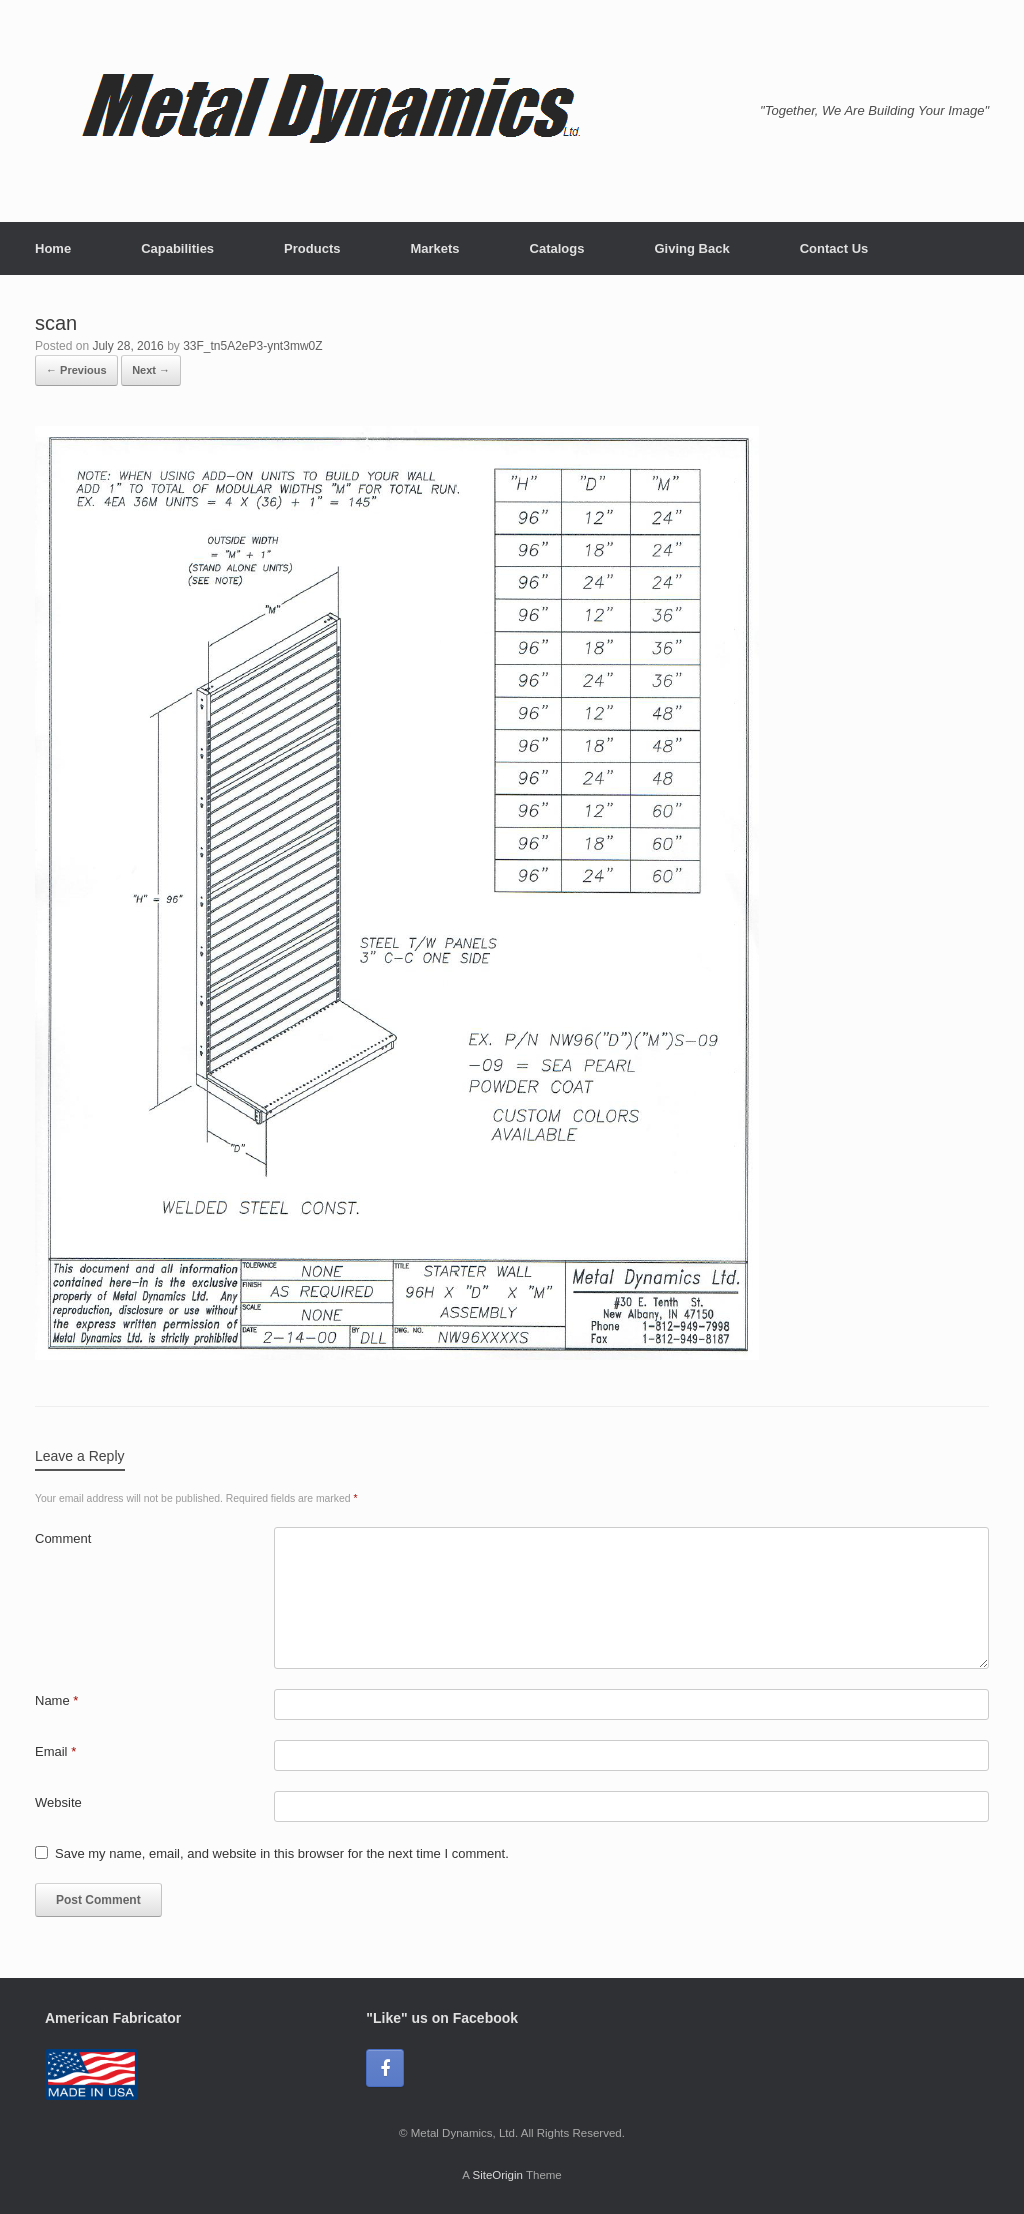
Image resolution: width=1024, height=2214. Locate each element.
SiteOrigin (497, 2175)
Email (55, 1751)
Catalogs (557, 248)
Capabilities (177, 248)
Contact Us (834, 248)
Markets (434, 248)
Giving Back (691, 248)
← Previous (76, 370)
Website (58, 1802)
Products (312, 248)
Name (56, 1700)
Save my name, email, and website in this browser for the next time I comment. (282, 1853)
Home (53, 248)
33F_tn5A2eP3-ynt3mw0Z (252, 346)
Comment (63, 1538)
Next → (151, 370)
